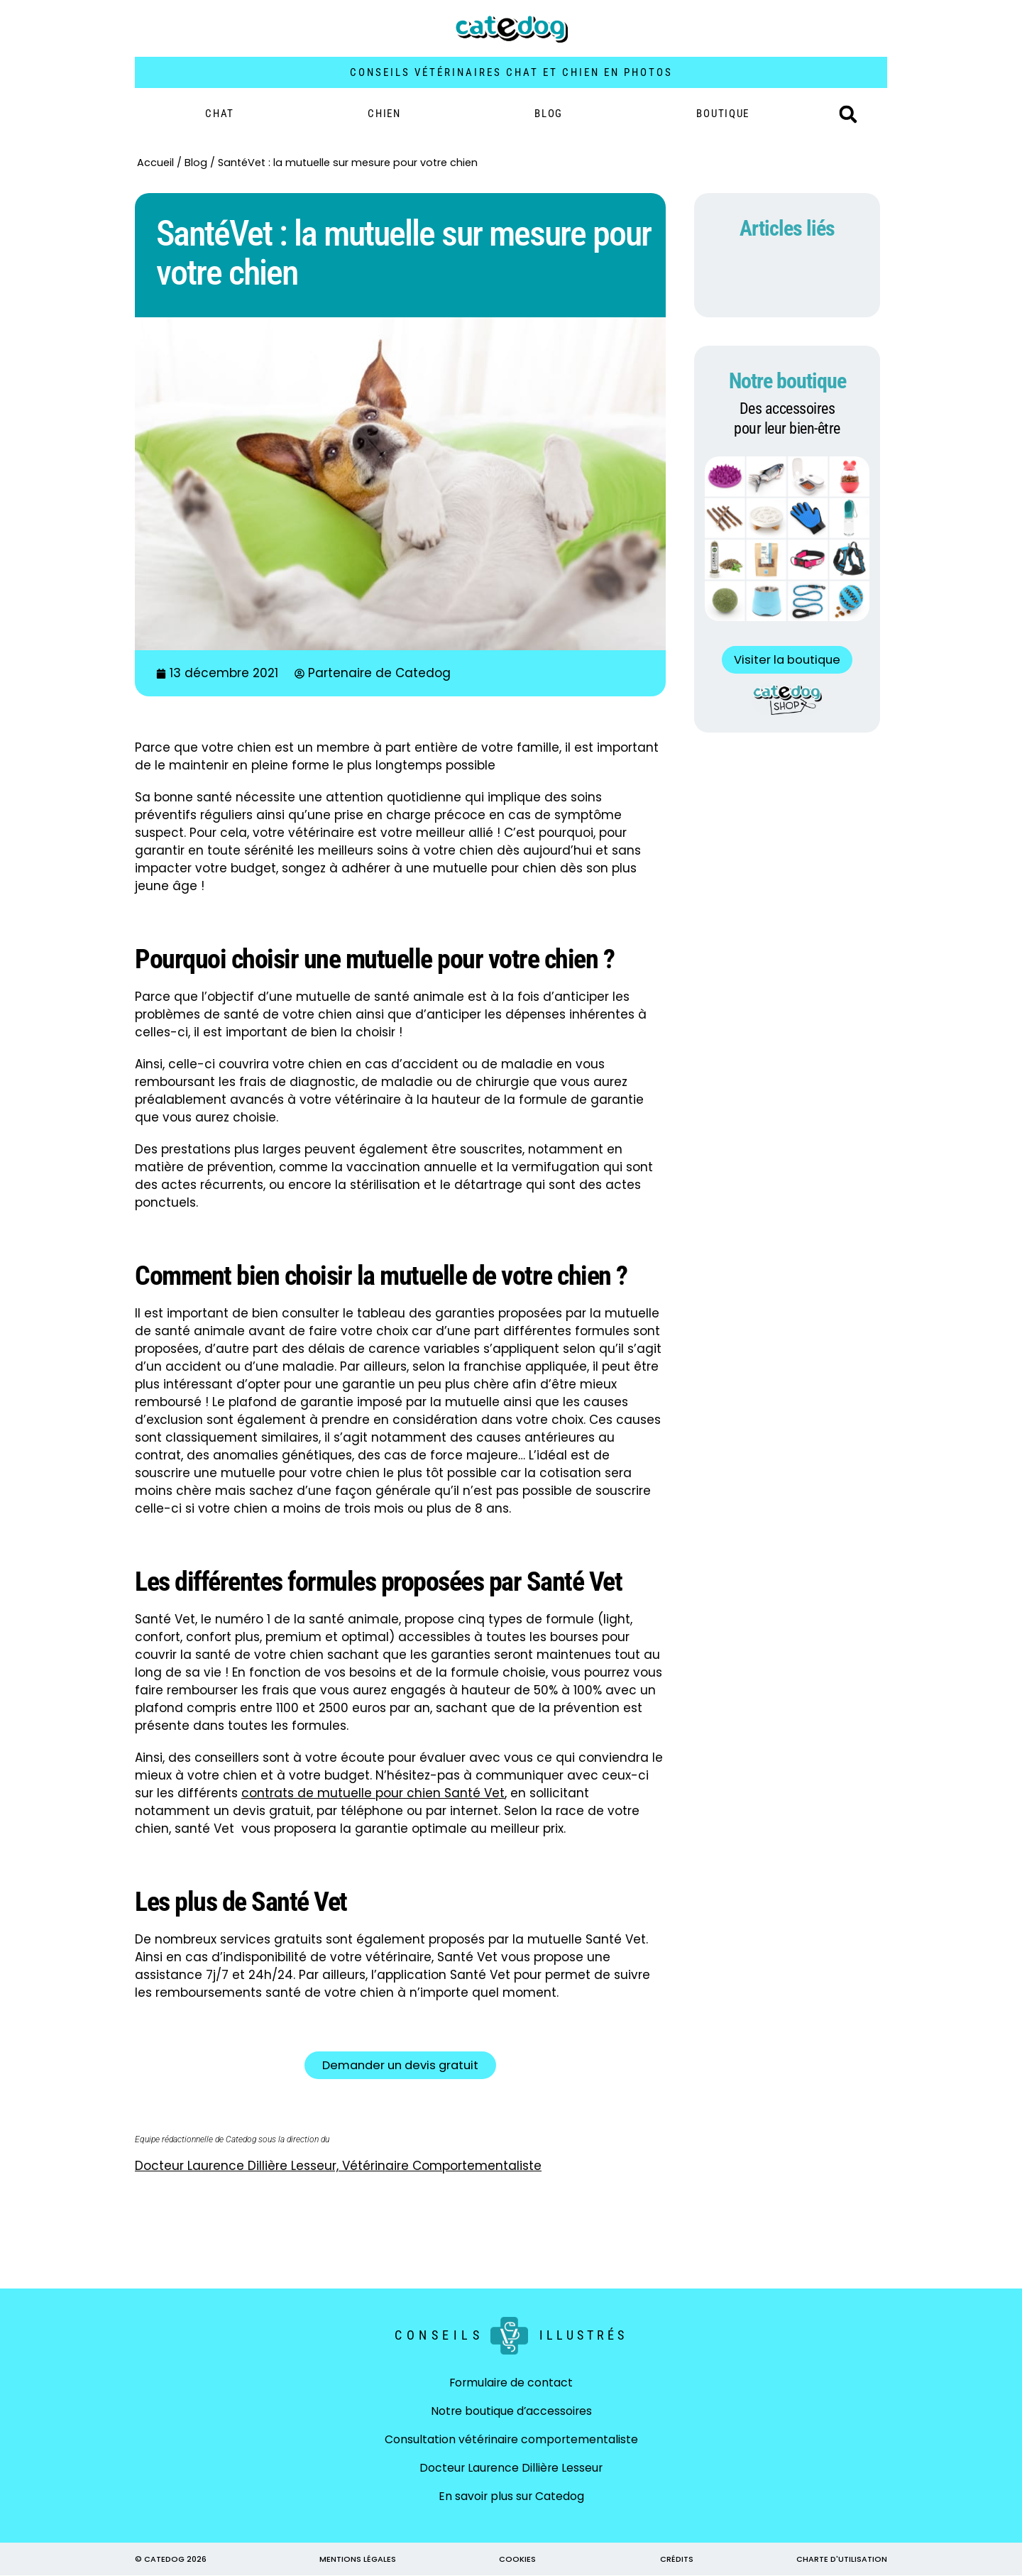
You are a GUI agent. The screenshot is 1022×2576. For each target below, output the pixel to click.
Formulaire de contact (511, 2383)
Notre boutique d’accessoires (511, 2412)
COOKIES (517, 2559)
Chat (219, 113)
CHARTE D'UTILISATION (841, 2559)
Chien (384, 113)
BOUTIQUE (722, 113)
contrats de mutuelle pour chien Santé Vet (373, 1793)
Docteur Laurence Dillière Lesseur (511, 2468)
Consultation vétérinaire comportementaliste (511, 2440)
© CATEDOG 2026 (171, 2559)
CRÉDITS (676, 2559)
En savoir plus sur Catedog (511, 2497)
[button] (848, 114)
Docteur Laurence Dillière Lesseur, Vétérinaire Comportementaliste (338, 2166)
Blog (548, 113)
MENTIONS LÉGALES (357, 2559)
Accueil (155, 162)
